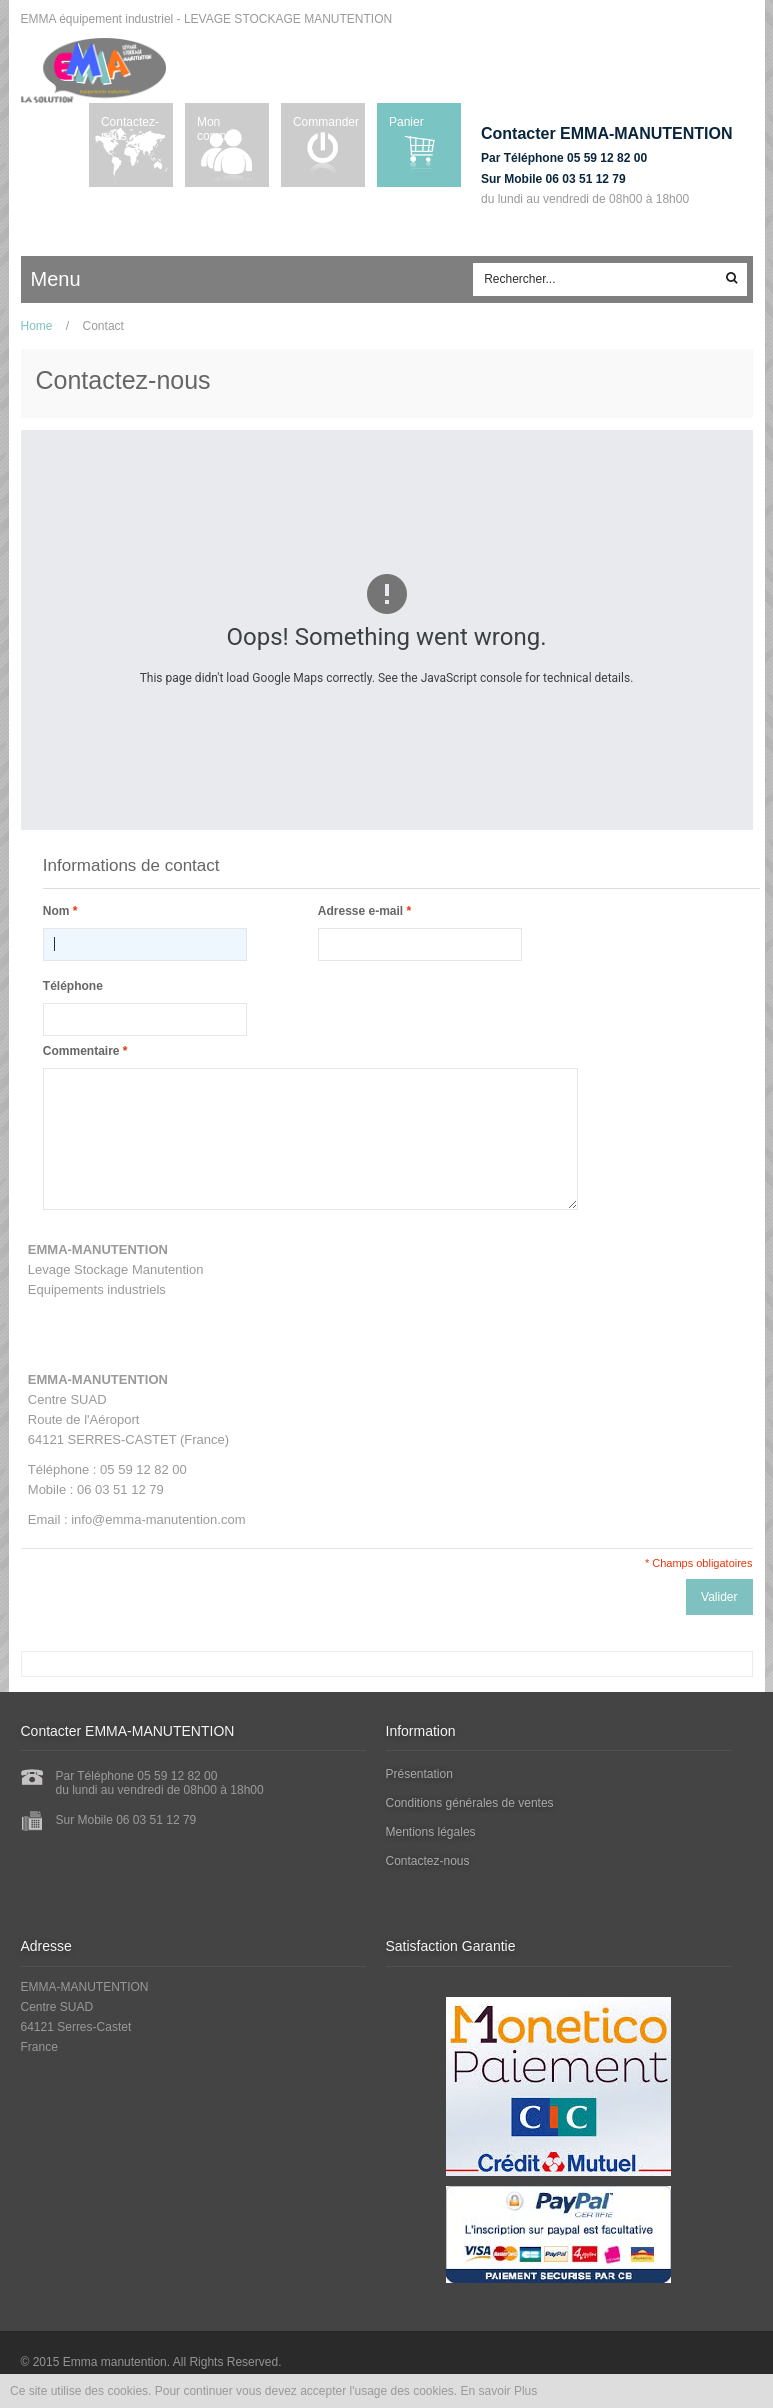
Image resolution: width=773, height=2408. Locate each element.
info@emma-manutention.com (158, 1519)
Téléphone (73, 986)
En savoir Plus (499, 2391)
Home (37, 326)
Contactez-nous (130, 129)
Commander (326, 122)
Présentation (419, 1774)
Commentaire (81, 1051)
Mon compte (216, 129)
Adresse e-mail (360, 911)
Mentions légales (431, 1832)
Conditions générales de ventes (470, 1803)
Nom (56, 911)
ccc (114, 280)
